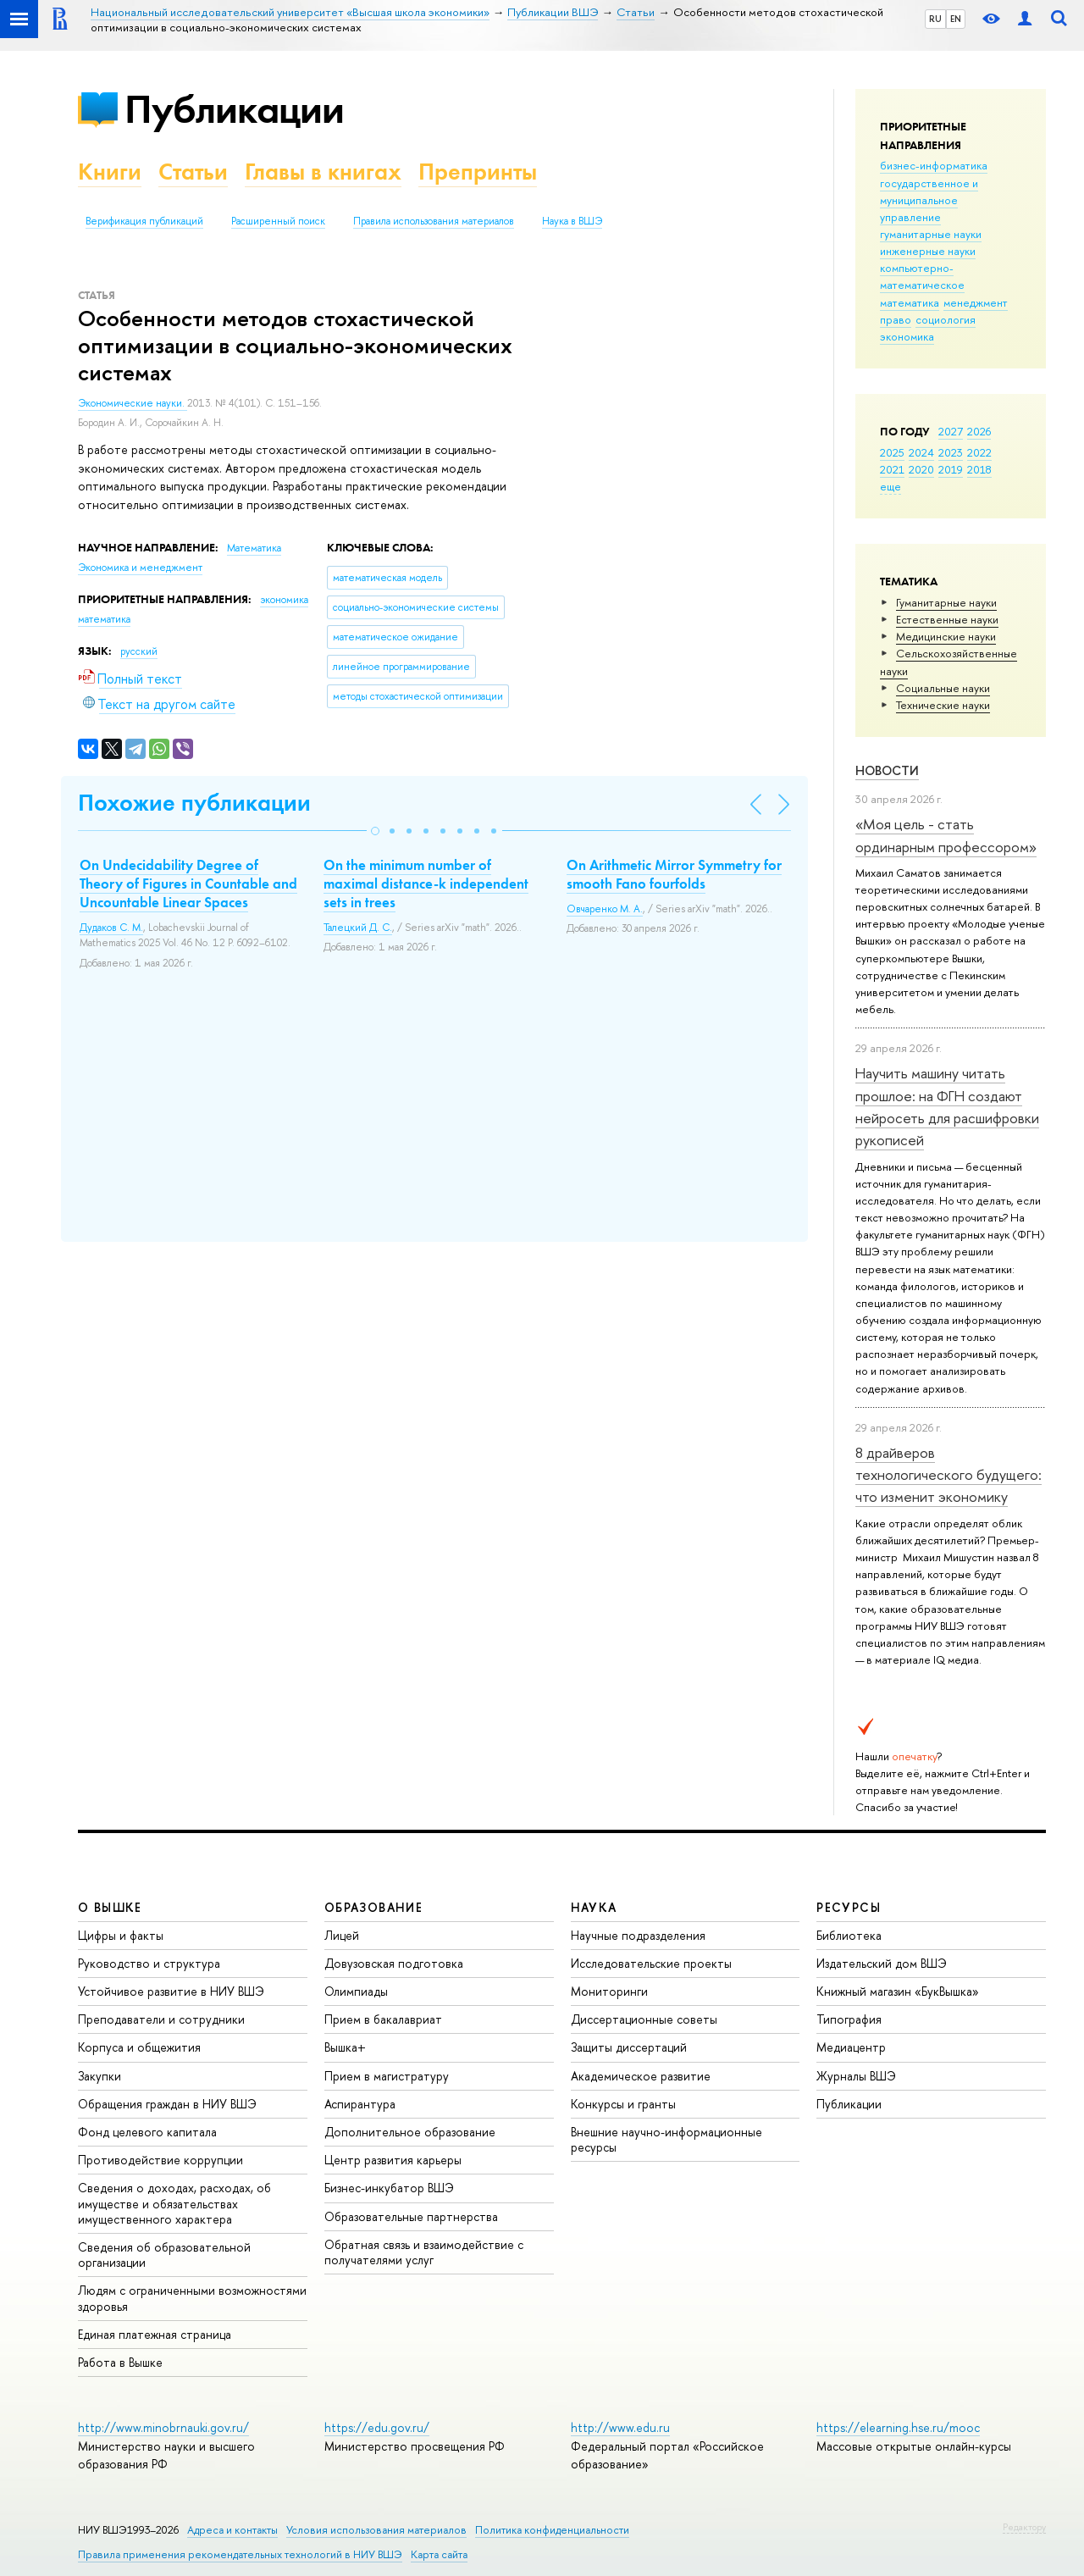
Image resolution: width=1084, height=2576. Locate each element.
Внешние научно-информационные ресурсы (666, 2139)
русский (139, 651)
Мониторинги (609, 1991)
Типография (849, 2019)
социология (945, 319)
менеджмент (975, 302)
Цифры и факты (120, 1935)
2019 (950, 469)
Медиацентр (851, 2047)
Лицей (341, 1935)
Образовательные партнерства (411, 2216)
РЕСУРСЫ (848, 1907)
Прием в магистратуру (386, 2076)
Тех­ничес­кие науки (943, 704)
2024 (921, 452)
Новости (887, 770)
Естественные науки (947, 619)
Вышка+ (345, 2047)
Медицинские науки (946, 636)
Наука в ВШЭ (572, 221)
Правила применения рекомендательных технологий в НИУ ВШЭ (240, 2554)
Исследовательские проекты (651, 1963)
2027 (950, 431)
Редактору (1024, 2527)
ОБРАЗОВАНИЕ (373, 1907)
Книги (109, 171)
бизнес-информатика (933, 165)
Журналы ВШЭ (856, 2076)
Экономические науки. (132, 403)
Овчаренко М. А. (605, 909)
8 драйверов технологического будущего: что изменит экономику (948, 1475)
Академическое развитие (641, 2076)
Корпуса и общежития (139, 2047)
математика (909, 302)
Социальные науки (943, 687)
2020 (921, 469)
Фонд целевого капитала (147, 2132)
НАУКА (594, 1907)
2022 (979, 452)
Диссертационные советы (644, 2019)
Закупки (99, 2076)
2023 (950, 452)
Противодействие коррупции (160, 2160)
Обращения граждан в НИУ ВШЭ (167, 2104)
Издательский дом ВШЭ (881, 1963)
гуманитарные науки (931, 233)
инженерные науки (928, 250)
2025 (892, 452)
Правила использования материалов (433, 221)
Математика (254, 548)
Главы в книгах (323, 171)
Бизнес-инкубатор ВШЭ (389, 2188)
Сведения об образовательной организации (164, 2254)
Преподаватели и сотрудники (161, 2019)
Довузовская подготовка (393, 1963)
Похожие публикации (194, 802)
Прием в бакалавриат (383, 2019)
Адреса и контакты (232, 2530)
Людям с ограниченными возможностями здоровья (192, 2297)
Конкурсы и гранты (623, 2104)
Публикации (234, 109)
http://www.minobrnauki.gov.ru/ (163, 2427)
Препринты (477, 171)
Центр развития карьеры (393, 2160)
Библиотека (849, 1935)
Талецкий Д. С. (358, 927)
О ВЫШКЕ (110, 1907)
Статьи (193, 171)
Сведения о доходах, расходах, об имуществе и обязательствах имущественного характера (174, 2203)
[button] (375, 831)
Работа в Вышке (120, 2362)
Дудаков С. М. (111, 927)
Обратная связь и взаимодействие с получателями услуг (423, 2252)
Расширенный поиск (278, 221)
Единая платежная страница (154, 2334)
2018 (979, 469)
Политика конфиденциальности (552, 2530)
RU (935, 19)
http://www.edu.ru (620, 2427)
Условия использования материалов (376, 2530)
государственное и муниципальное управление (929, 199)
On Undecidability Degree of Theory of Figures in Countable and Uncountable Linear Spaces (188, 883)
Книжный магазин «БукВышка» (897, 1991)
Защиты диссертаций (629, 2047)
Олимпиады (356, 1991)
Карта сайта (439, 2554)
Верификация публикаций (144, 221)
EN (955, 19)
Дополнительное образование (409, 2132)
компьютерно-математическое (922, 276)
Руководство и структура (149, 1963)
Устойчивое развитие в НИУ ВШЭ (171, 1991)
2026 (979, 431)
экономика (907, 336)
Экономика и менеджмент (140, 567)
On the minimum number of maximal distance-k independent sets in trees (426, 883)
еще (890, 486)
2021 (892, 469)
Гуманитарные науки (946, 602)
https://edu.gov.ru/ (376, 2427)
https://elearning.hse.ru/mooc (898, 2427)
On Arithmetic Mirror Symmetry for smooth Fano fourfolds (674, 874)
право (895, 319)
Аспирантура (359, 2104)
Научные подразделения (638, 1935)
